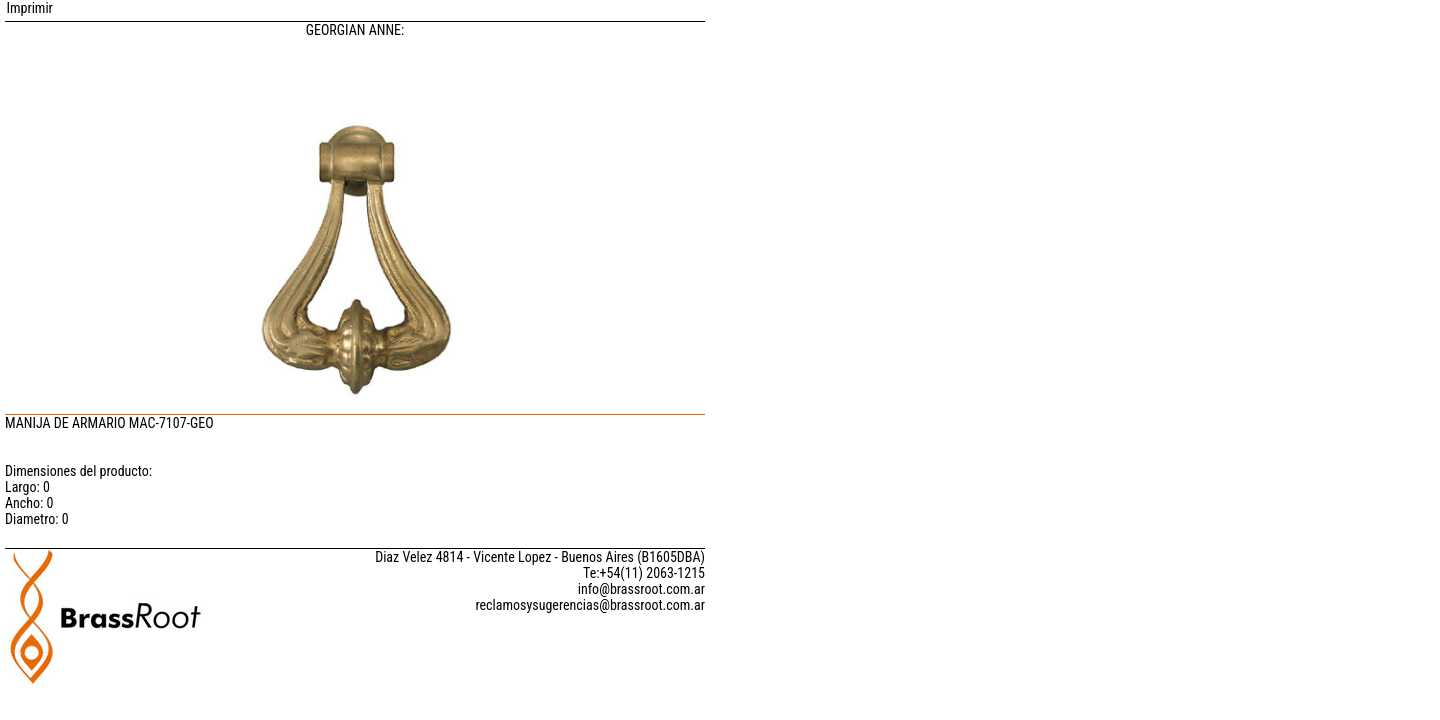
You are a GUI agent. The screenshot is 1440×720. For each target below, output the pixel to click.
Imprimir (29, 8)
